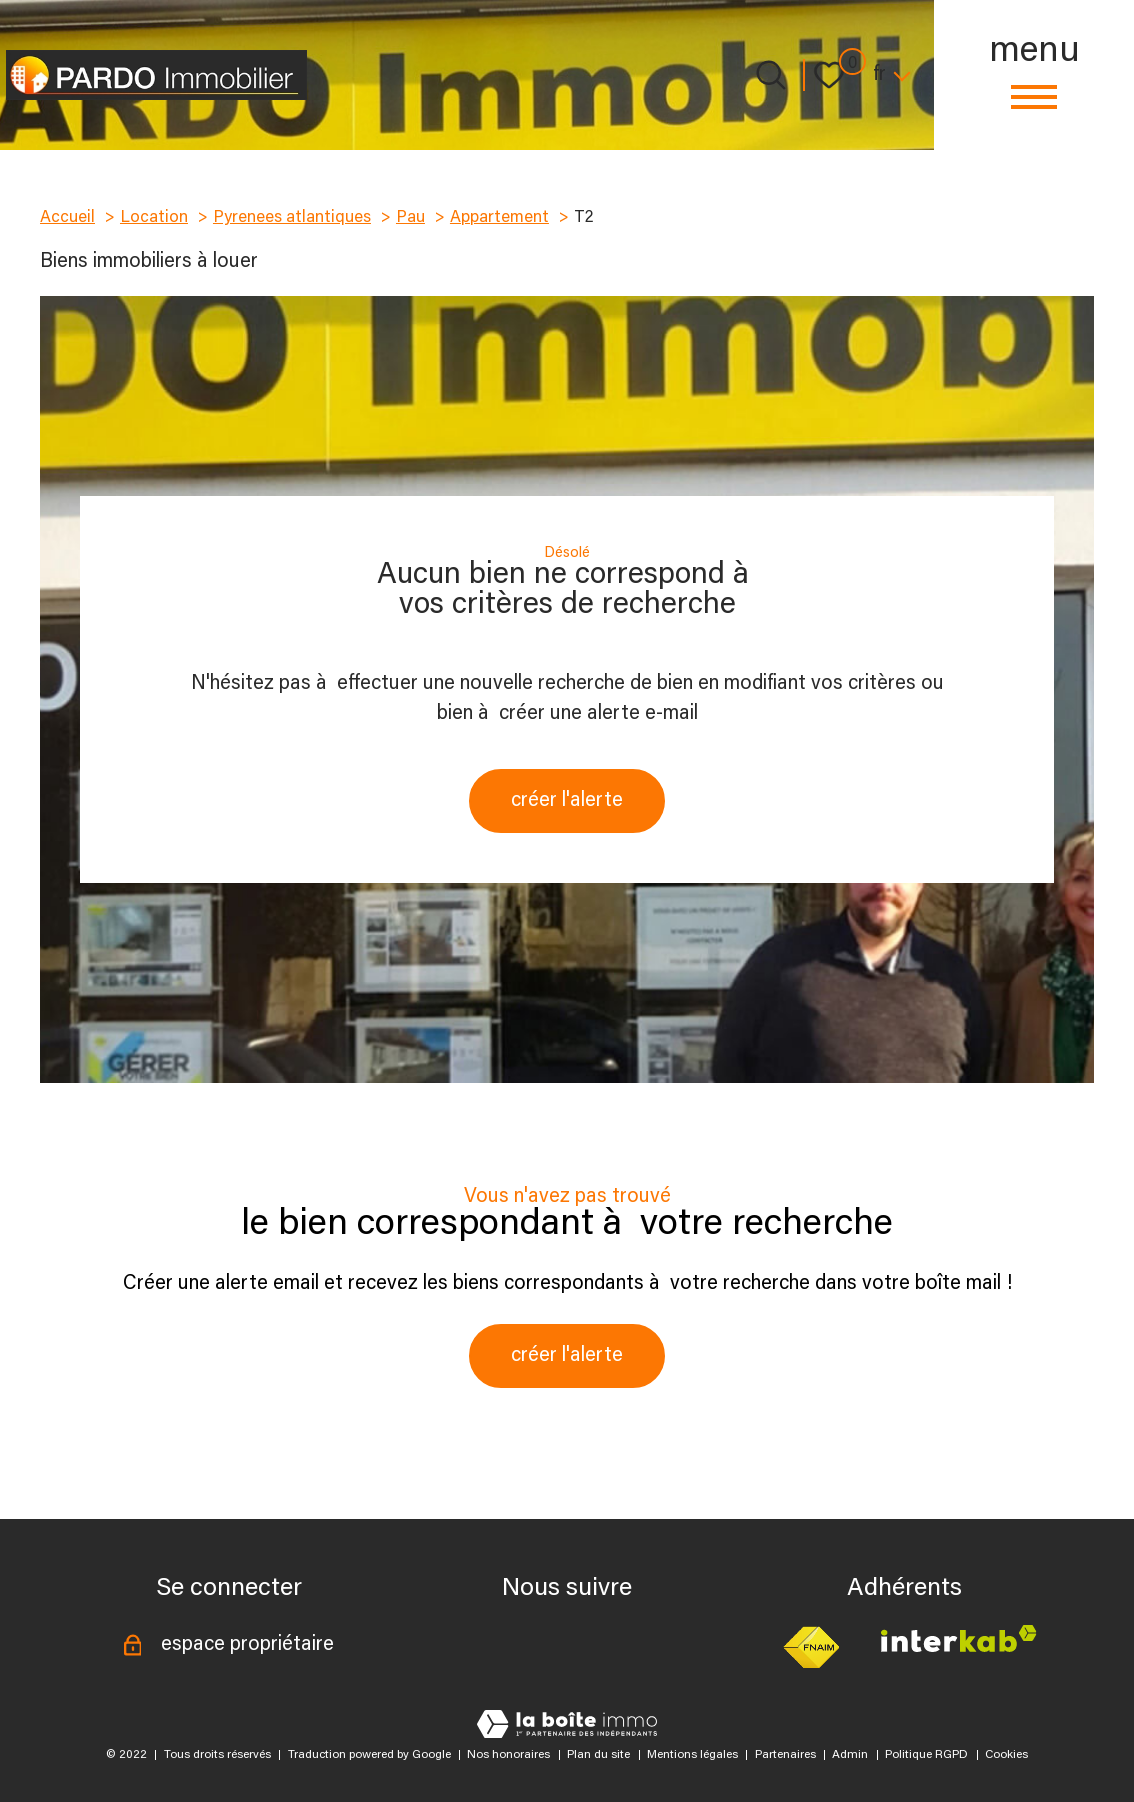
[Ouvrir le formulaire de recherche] (771, 75)
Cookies (1006, 1755)
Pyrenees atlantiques (292, 218)
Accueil (67, 218)
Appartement (499, 218)
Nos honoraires (508, 1755)
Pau (410, 218)
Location (154, 218)
